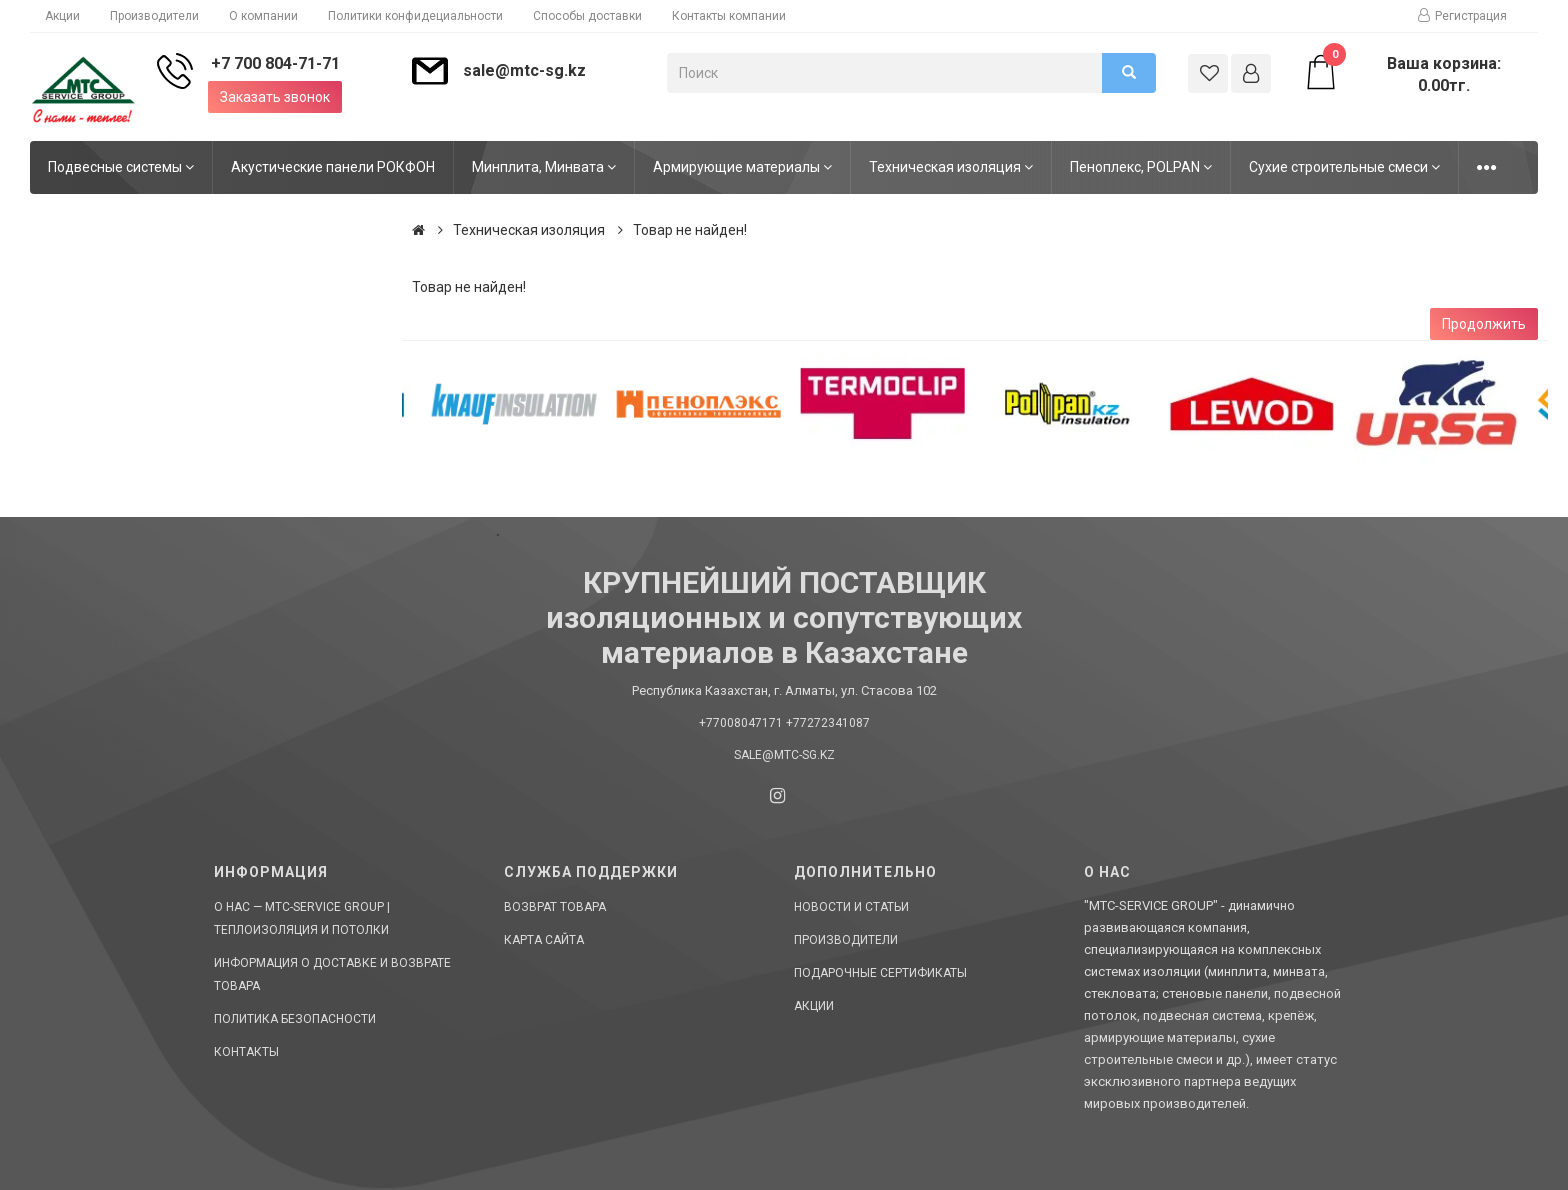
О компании (263, 16)
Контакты (246, 1052)
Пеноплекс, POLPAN (1141, 167)
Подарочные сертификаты (880, 973)
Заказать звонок (275, 97)
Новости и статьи (851, 907)
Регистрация (1462, 16)
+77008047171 (741, 723)
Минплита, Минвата (544, 167)
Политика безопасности (295, 1019)
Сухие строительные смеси (1344, 167)
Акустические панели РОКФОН (333, 167)
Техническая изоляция (951, 167)
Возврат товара (555, 907)
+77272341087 (828, 723)
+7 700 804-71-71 (275, 63)
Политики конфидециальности (415, 16)
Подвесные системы (121, 167)
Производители (154, 16)
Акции (62, 16)
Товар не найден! (690, 230)
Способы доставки (587, 16)
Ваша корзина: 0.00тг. (1401, 74)
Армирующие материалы (742, 167)
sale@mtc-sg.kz (524, 70)
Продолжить (1484, 324)
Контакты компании (729, 16)
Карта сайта (544, 940)
